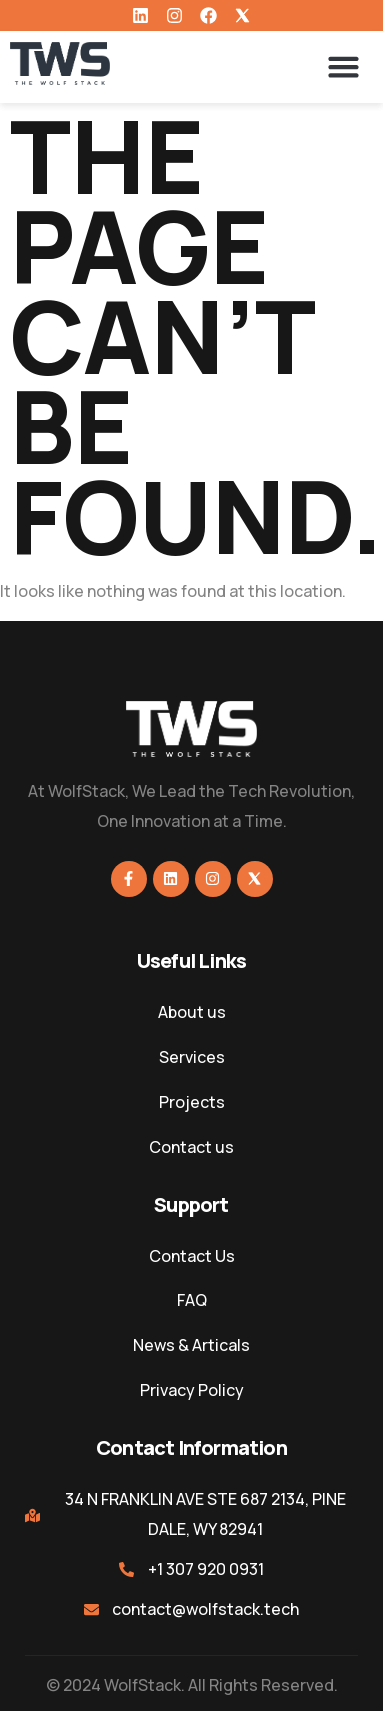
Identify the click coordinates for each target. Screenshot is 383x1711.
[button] (344, 67)
